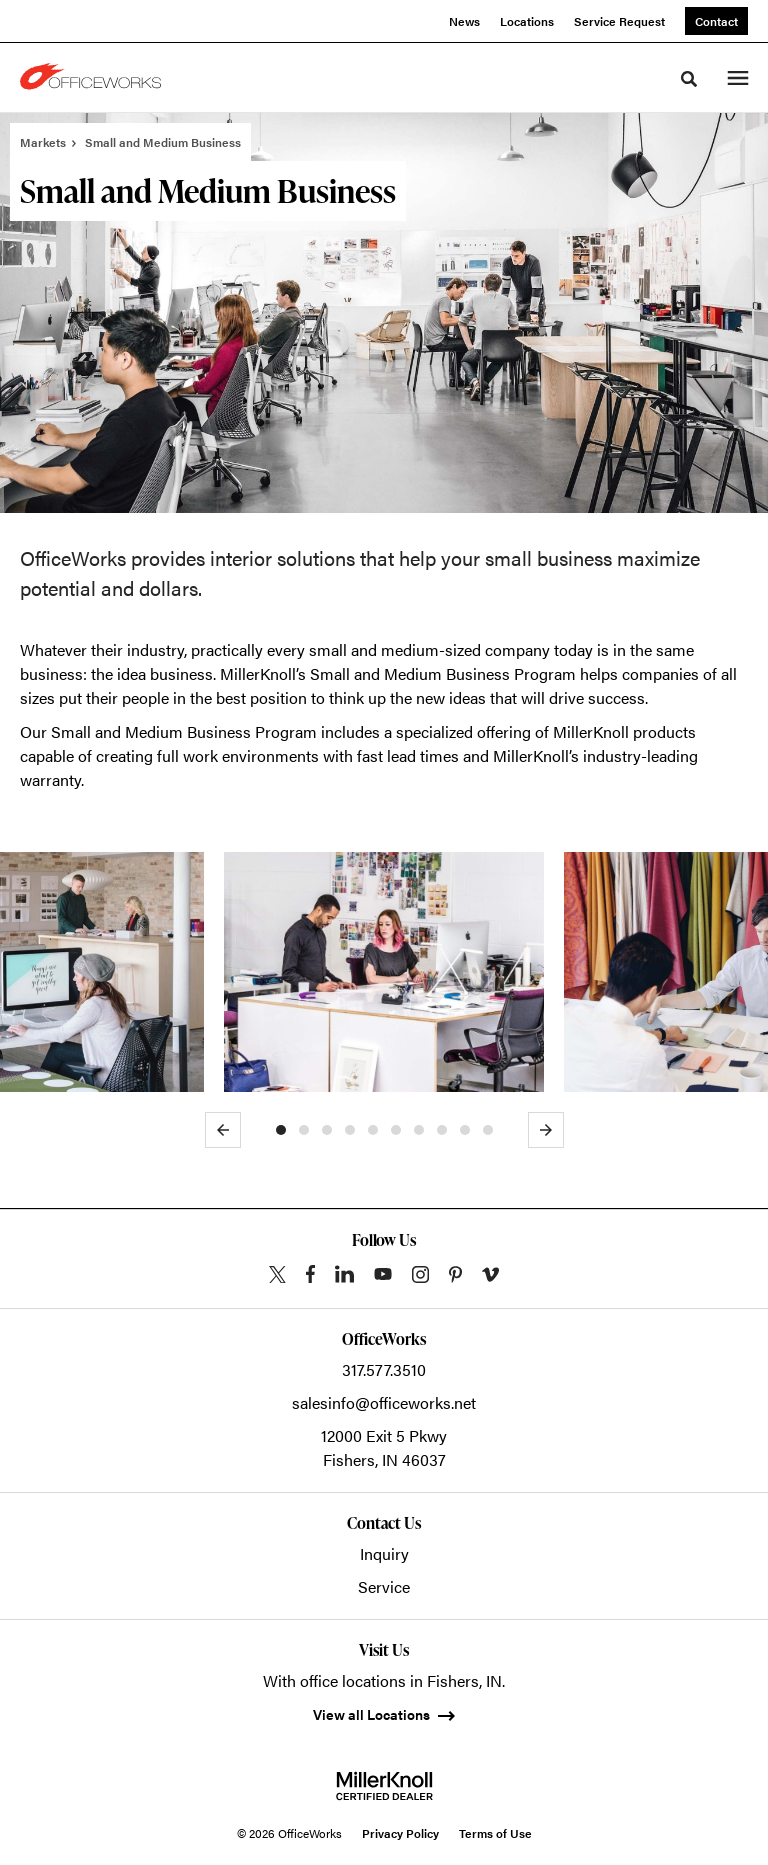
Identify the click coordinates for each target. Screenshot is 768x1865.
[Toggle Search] (689, 79)
